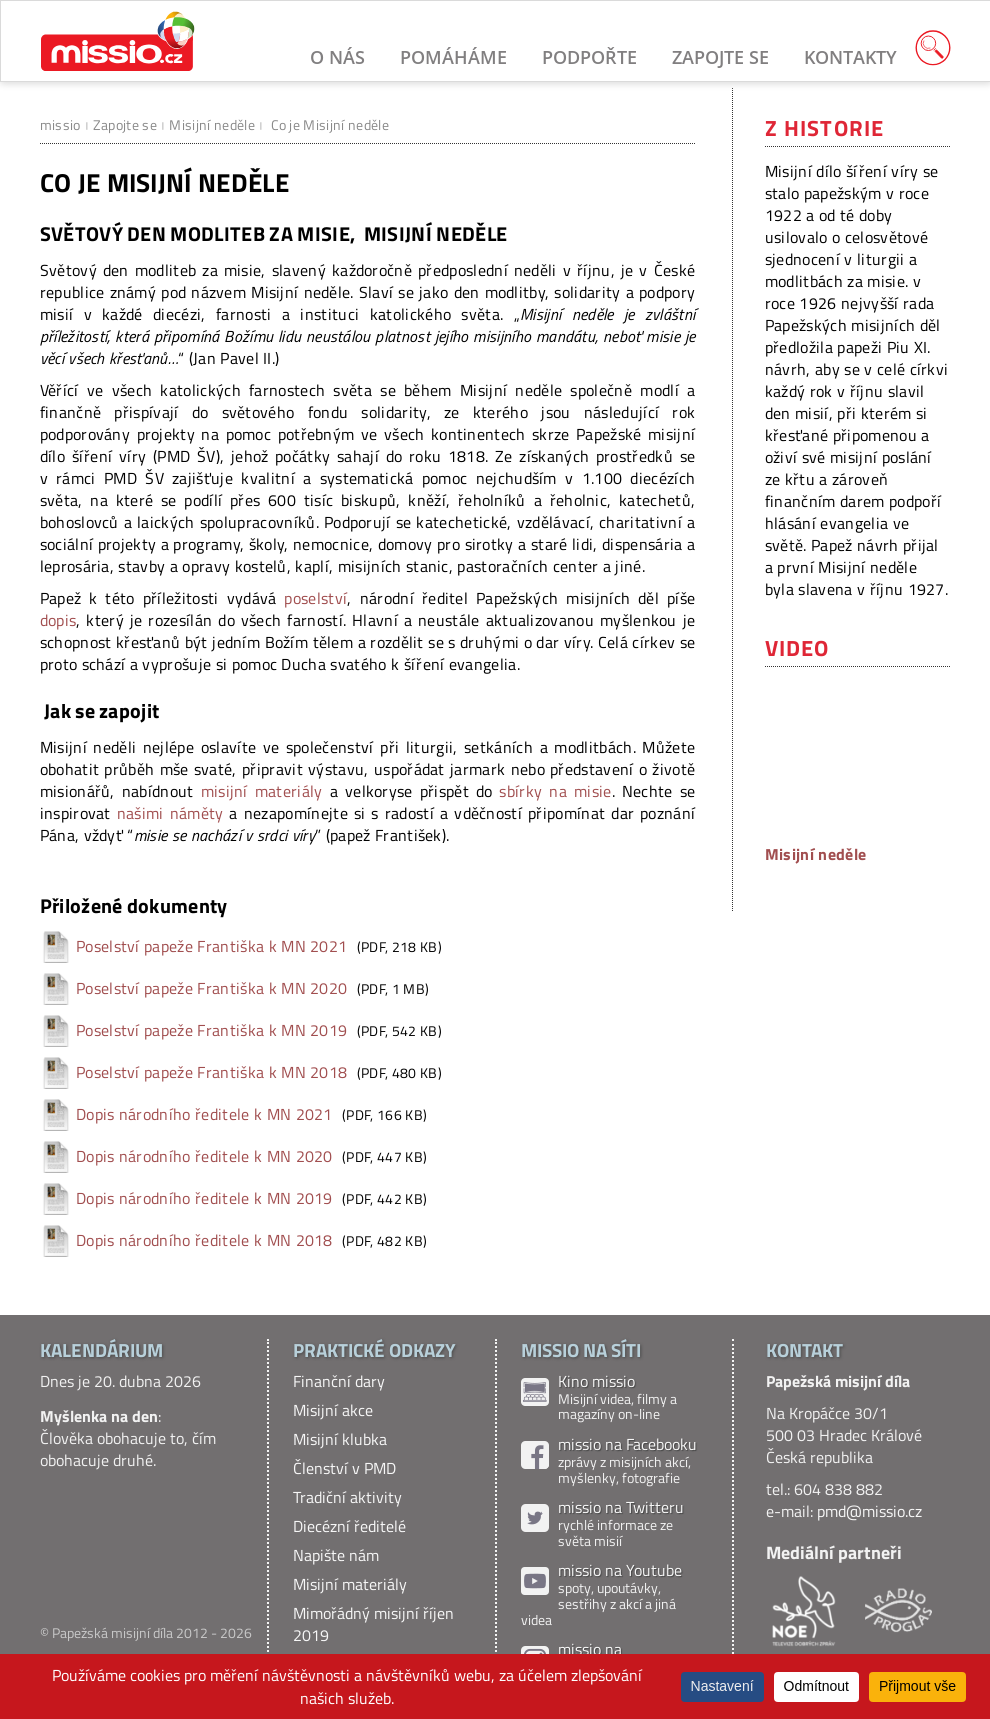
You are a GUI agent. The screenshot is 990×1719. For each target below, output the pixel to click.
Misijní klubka (340, 1439)
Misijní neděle (211, 124)
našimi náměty (170, 813)
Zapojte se (720, 57)
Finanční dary (339, 1381)
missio (60, 124)
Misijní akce (333, 1410)
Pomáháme (453, 57)
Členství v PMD (344, 1468)
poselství (315, 598)
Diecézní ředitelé (349, 1526)
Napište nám (336, 1555)
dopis (58, 620)
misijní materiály (262, 791)
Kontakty (850, 57)
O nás (337, 57)
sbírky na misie (555, 791)
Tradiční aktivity (347, 1497)
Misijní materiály (350, 1584)
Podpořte (589, 57)
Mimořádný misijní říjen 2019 (373, 1624)
